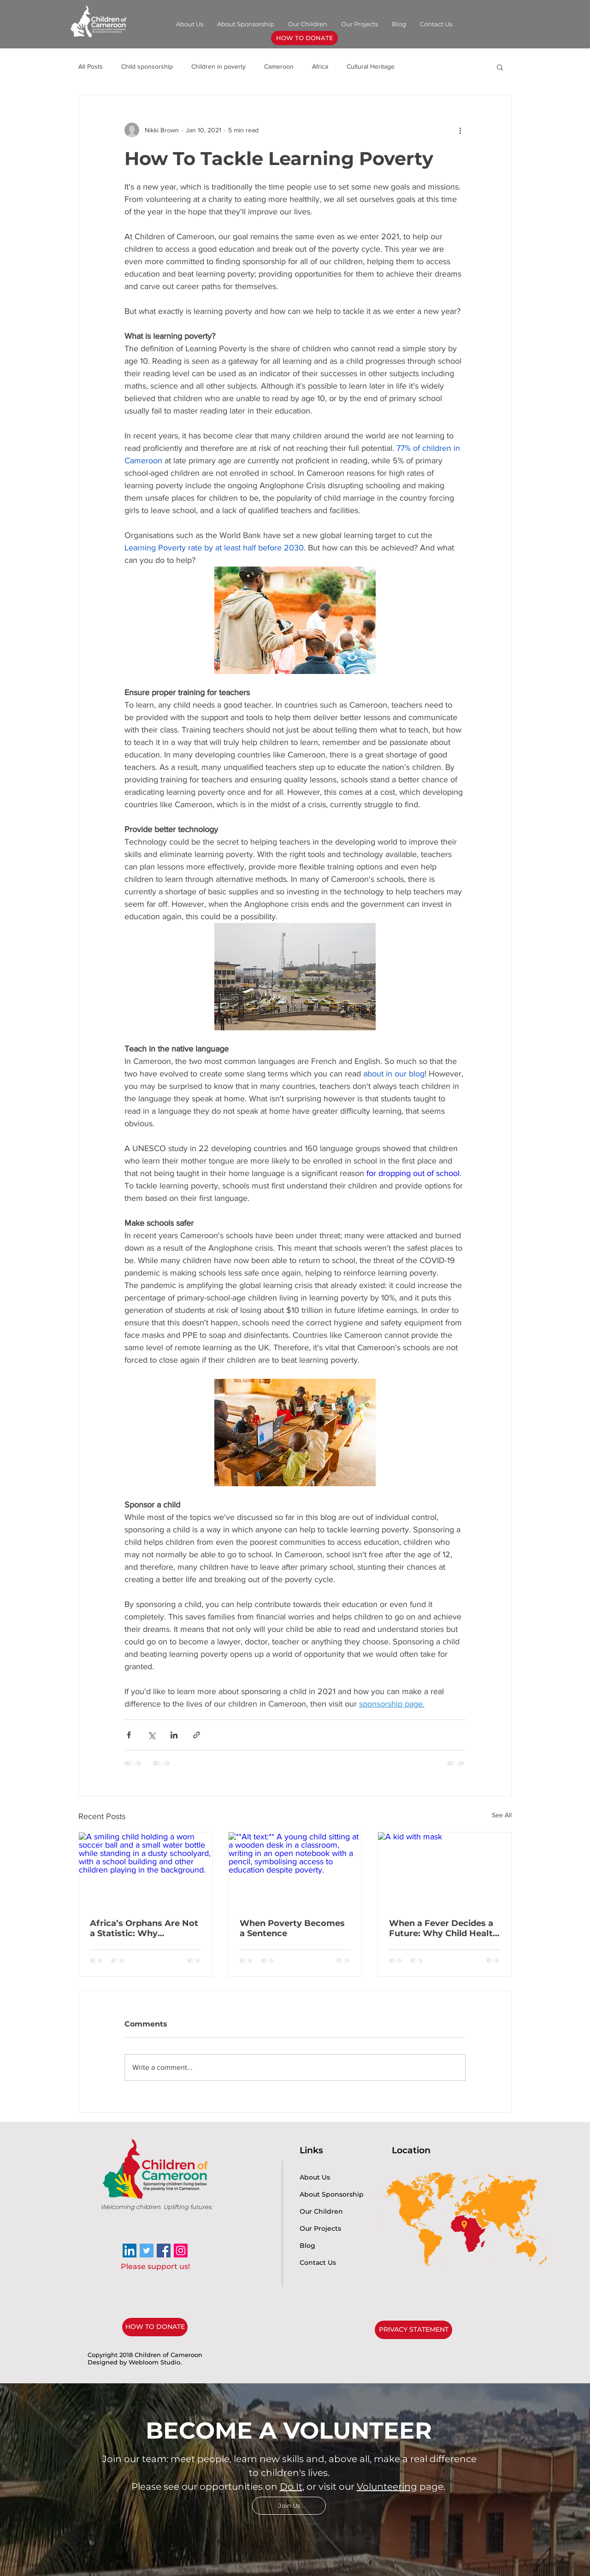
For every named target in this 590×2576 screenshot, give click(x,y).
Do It (291, 2486)
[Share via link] (196, 1735)
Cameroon (279, 66)
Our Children (321, 2211)
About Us (315, 2177)
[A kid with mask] (444, 1869)
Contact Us (318, 2262)
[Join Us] (289, 2506)
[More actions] (460, 130)
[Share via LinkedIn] (174, 1735)
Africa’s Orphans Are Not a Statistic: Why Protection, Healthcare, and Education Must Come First (144, 1928)
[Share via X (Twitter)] (151, 1735)
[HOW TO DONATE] (304, 38)
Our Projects (320, 2228)
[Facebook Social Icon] (164, 2250)
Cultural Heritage (371, 66)
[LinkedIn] (129, 2250)
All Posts (90, 66)
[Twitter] (146, 2250)
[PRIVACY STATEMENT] (413, 2330)
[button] (500, 67)
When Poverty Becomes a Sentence (292, 1928)
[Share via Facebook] (128, 1735)
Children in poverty (218, 66)
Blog (307, 2245)
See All (502, 1815)
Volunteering (387, 2486)
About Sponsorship (332, 2194)
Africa (320, 66)
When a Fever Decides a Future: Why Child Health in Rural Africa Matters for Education (443, 1928)
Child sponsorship (147, 66)
